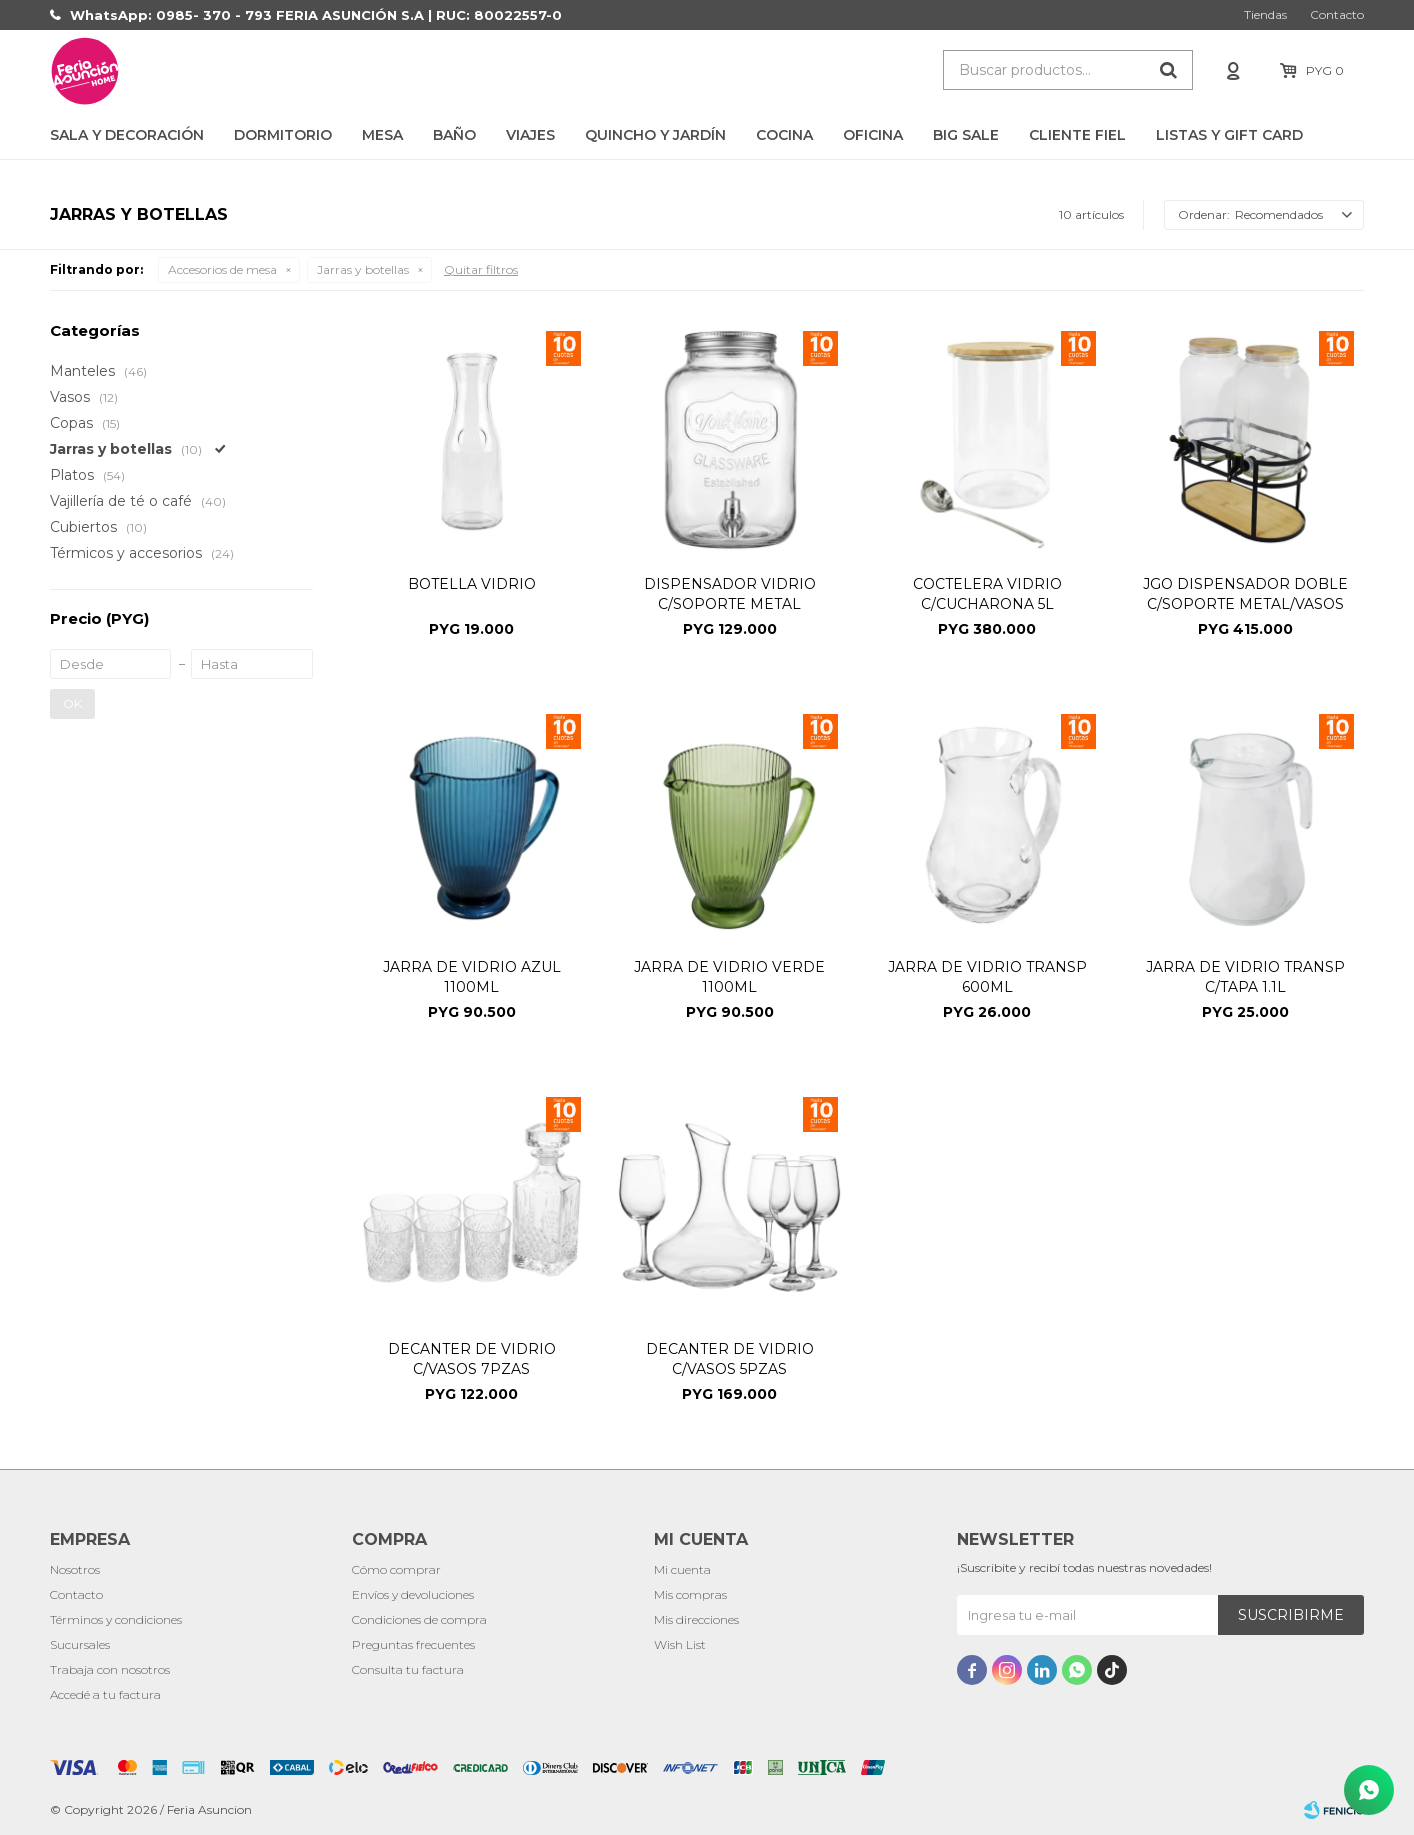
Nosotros (75, 1569)
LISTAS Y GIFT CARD (1229, 135)
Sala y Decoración (127, 135)
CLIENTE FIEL (1077, 135)
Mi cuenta (682, 1569)
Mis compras (690, 1594)
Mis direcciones (696, 1619)
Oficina (873, 135)
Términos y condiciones (116, 1619)
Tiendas (1265, 14)
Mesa (382, 135)
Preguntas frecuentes (413, 1644)
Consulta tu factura (408, 1669)
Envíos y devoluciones (413, 1594)
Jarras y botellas (363, 269)
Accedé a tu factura (105, 1694)
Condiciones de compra (419, 1619)
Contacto (1337, 14)
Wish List (680, 1644)
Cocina (784, 135)
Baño (454, 135)
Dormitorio (283, 135)
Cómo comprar (396, 1569)
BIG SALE (966, 135)
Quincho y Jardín (655, 135)
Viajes (530, 135)
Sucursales (80, 1644)
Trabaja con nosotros (110, 1669)
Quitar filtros (481, 269)
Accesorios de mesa (222, 269)
